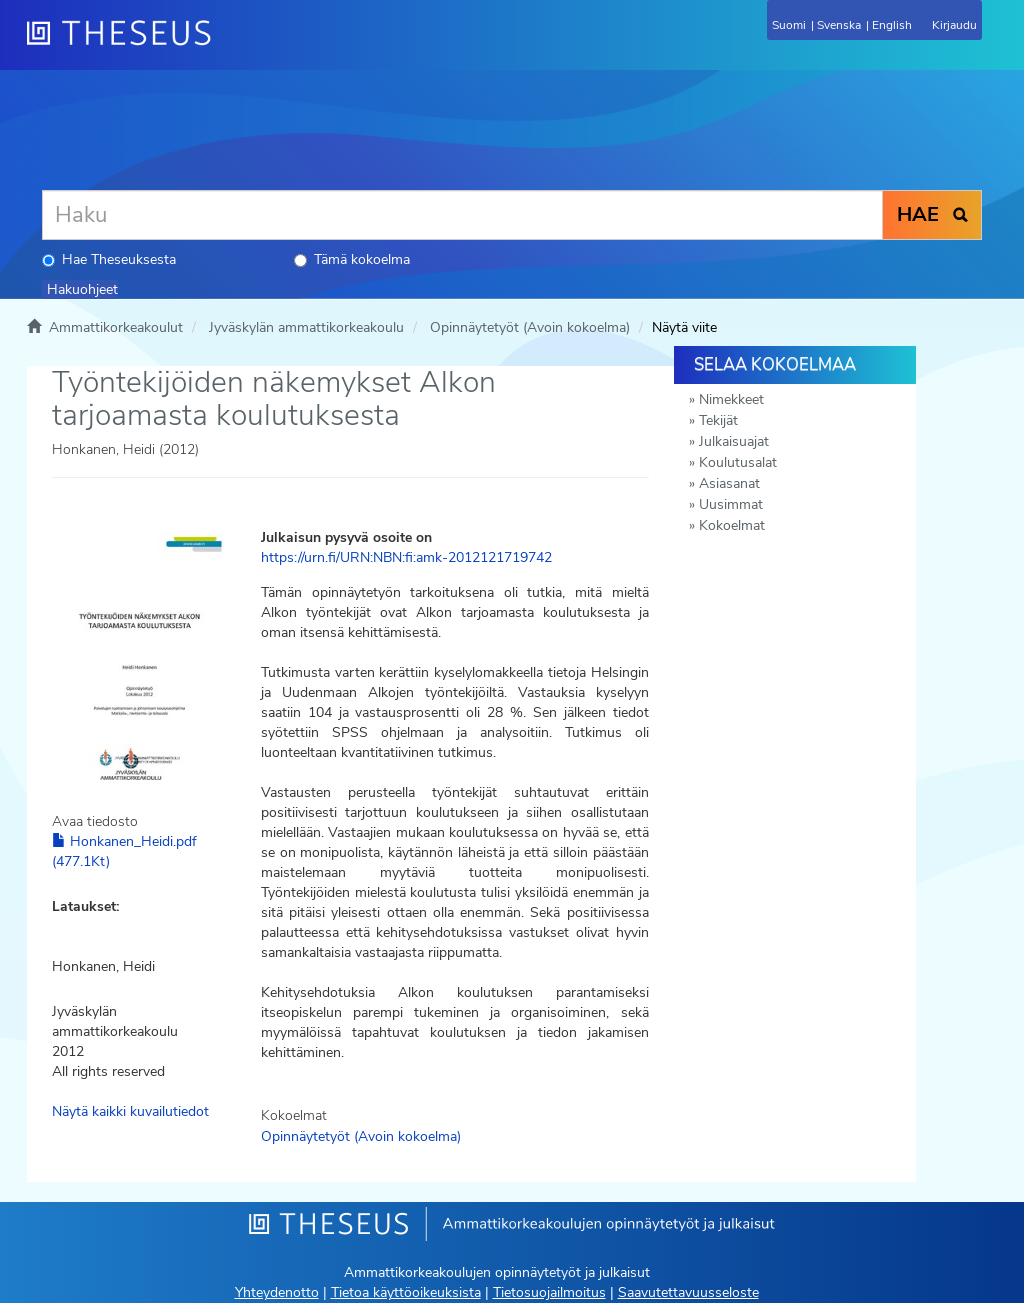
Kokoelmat (732, 525)
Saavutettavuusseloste (688, 1292)
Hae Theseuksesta (109, 259)
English (892, 25)
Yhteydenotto (277, 1292)
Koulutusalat (738, 462)
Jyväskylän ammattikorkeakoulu (306, 327)
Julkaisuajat (734, 441)
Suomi (789, 25)
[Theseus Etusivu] (227, 45)
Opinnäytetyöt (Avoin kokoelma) (530, 327)
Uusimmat (731, 504)
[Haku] (462, 215)
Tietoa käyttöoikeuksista (406, 1292)
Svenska (839, 25)
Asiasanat (729, 483)
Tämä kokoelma (352, 259)
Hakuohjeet (82, 289)
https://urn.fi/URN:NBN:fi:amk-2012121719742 (406, 557)
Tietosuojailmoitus (549, 1292)
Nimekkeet (731, 399)
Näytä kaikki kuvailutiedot (130, 1111)
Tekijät (718, 420)
